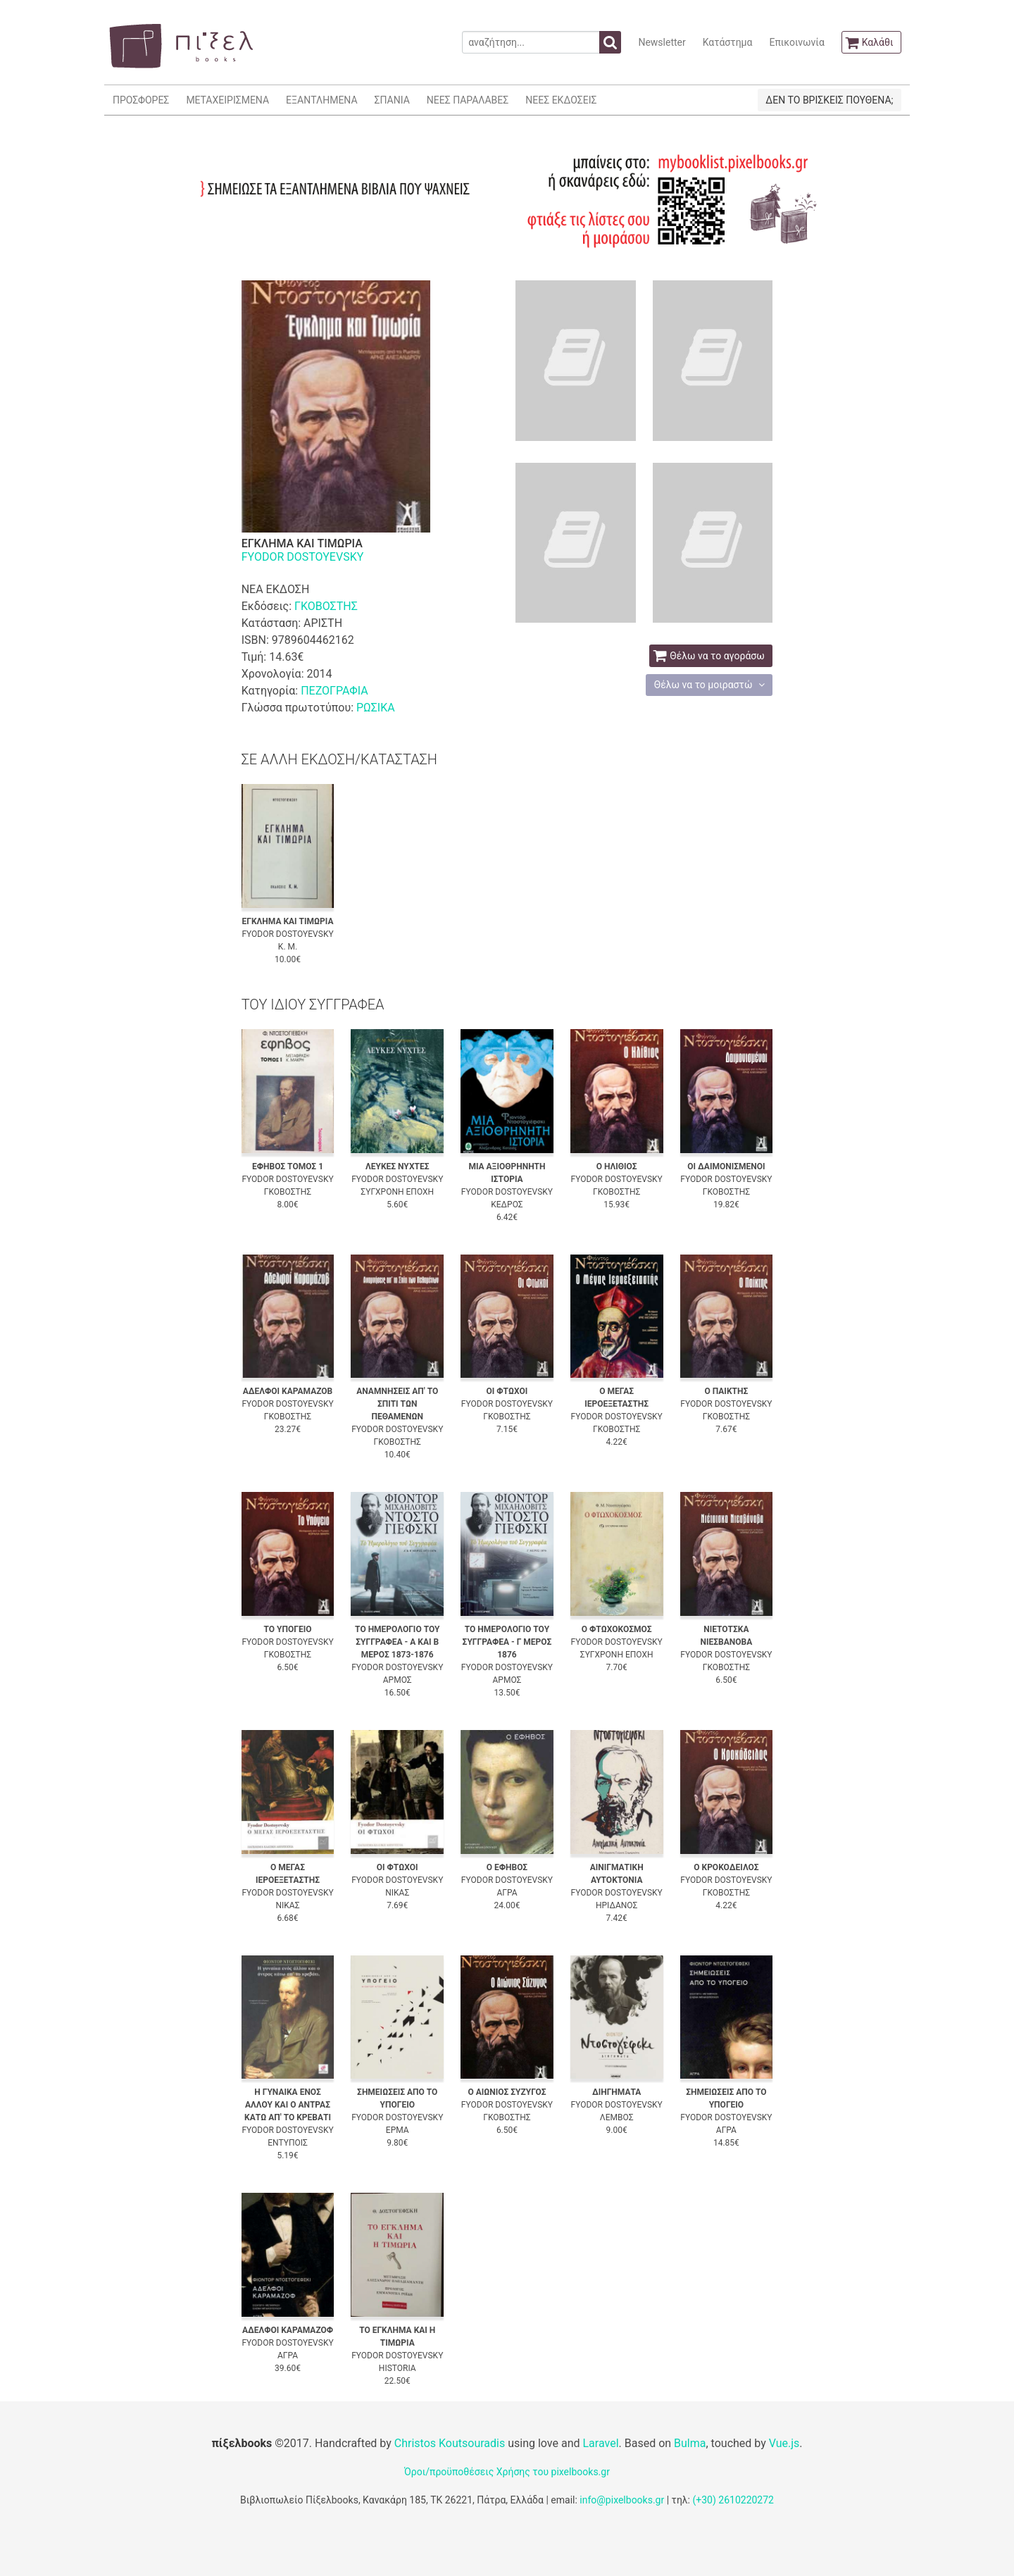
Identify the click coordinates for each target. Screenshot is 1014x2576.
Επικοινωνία (796, 42)
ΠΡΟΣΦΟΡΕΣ (141, 100)
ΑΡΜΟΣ (397, 1680)
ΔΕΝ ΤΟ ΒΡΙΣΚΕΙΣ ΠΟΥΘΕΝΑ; (829, 100)
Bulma (690, 2443)
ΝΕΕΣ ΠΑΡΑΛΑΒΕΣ (468, 100)
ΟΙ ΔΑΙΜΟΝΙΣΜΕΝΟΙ (726, 1166)
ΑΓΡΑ (506, 1893)
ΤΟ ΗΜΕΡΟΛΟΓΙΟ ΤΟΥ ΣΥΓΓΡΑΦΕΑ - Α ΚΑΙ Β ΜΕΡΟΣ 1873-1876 (397, 1642)
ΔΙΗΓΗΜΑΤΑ (616, 2092)
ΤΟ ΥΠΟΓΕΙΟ (288, 1629)
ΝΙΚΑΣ (287, 1905)
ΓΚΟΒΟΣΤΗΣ (326, 606)
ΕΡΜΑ (397, 2130)
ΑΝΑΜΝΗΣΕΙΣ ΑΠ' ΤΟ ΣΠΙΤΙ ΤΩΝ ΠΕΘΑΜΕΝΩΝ (397, 1403)
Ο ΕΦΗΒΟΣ (507, 1867)
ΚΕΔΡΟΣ (506, 1204)
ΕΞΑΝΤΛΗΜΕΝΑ (321, 100)
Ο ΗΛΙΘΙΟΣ (616, 1166)
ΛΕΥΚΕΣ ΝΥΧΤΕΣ (397, 1166)
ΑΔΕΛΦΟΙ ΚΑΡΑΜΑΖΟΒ (288, 1391)
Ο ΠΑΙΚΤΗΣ (727, 1391)
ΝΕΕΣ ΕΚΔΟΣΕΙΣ (560, 100)
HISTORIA (397, 2368)
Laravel (600, 2443)
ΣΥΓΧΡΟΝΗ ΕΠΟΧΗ (397, 1192)
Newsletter (661, 42)
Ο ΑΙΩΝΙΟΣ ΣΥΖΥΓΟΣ (507, 2092)
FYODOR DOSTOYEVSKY (303, 557)
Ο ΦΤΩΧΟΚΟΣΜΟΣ (617, 1629)
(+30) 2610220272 (733, 2500)
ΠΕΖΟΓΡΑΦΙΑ (334, 690)
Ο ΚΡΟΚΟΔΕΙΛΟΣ (726, 1867)
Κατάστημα (728, 42)
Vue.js (784, 2443)
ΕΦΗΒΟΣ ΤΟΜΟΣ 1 (287, 1166)
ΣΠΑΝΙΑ (392, 100)
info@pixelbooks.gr (622, 2500)
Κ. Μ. (287, 947)
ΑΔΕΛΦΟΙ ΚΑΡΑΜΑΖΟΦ (287, 2330)
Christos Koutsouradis (449, 2443)
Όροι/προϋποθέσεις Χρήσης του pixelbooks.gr (507, 2471)
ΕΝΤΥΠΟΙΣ (288, 2143)
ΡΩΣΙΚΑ (375, 707)
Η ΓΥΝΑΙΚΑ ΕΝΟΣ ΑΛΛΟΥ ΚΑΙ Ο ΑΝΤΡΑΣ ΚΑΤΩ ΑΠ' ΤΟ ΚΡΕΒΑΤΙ (287, 2104)
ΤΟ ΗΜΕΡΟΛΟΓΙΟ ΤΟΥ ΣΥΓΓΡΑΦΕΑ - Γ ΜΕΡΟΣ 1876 (507, 1642)
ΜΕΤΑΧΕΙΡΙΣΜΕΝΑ (227, 100)
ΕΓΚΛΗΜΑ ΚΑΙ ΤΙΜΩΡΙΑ (287, 921)
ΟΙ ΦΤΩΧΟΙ (507, 1391)
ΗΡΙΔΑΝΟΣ (616, 1905)
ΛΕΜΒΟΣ (617, 2117)
